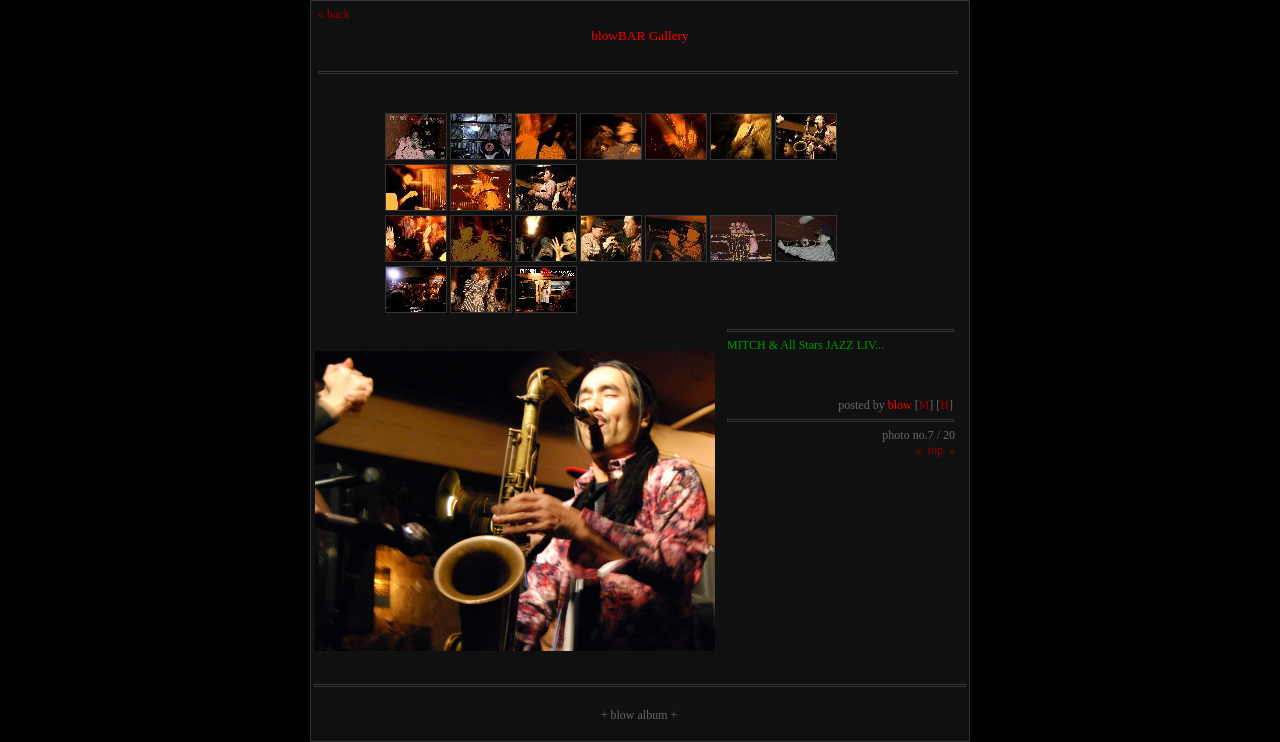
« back (334, 14)
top (935, 450)
